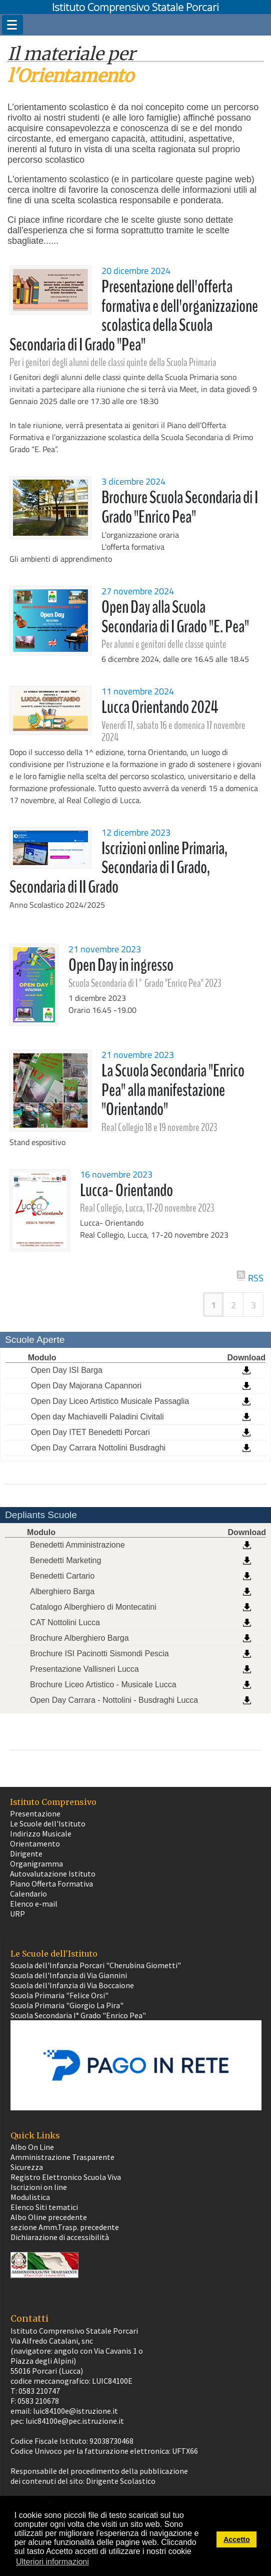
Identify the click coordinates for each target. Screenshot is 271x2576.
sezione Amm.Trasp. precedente (64, 2227)
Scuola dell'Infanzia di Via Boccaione (72, 1985)
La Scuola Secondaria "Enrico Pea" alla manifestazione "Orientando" (173, 1090)
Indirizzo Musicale (41, 1833)
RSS (256, 1276)
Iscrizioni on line (38, 2187)
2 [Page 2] (233, 1305)
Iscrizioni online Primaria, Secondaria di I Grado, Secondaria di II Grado (119, 868)
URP (17, 1914)
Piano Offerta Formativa (51, 1884)
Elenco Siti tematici (44, 2207)
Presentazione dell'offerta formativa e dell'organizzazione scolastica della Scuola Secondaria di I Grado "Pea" (134, 315)
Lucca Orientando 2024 (160, 707)
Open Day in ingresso (121, 965)
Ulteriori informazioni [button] (52, 2561)
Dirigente (26, 1854)
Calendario (28, 1894)
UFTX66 (185, 2451)
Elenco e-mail (34, 1904)
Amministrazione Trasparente (62, 2157)
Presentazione (35, 1813)
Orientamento (35, 1843)
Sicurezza (26, 2167)
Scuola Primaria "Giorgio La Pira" (67, 2005)
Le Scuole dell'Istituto (48, 1823)
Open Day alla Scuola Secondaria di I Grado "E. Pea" (175, 616)
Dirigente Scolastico (121, 2481)
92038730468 (112, 2441)
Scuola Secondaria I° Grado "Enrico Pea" (78, 2015)
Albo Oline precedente (48, 2217)
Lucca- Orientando (126, 1190)
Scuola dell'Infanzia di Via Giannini (68, 1975)
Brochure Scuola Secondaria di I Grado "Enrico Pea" (180, 507)
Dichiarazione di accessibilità (59, 2237)
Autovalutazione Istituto (53, 1874)
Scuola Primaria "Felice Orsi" (59, 1995)
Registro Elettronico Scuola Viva (65, 2177)
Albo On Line (32, 2147)
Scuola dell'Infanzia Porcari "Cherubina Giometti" (95, 1965)
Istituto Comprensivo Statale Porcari (135, 7)
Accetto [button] (237, 2539)
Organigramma (36, 1864)
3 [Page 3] (253, 1305)
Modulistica (30, 2197)
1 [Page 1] (213, 1305)
